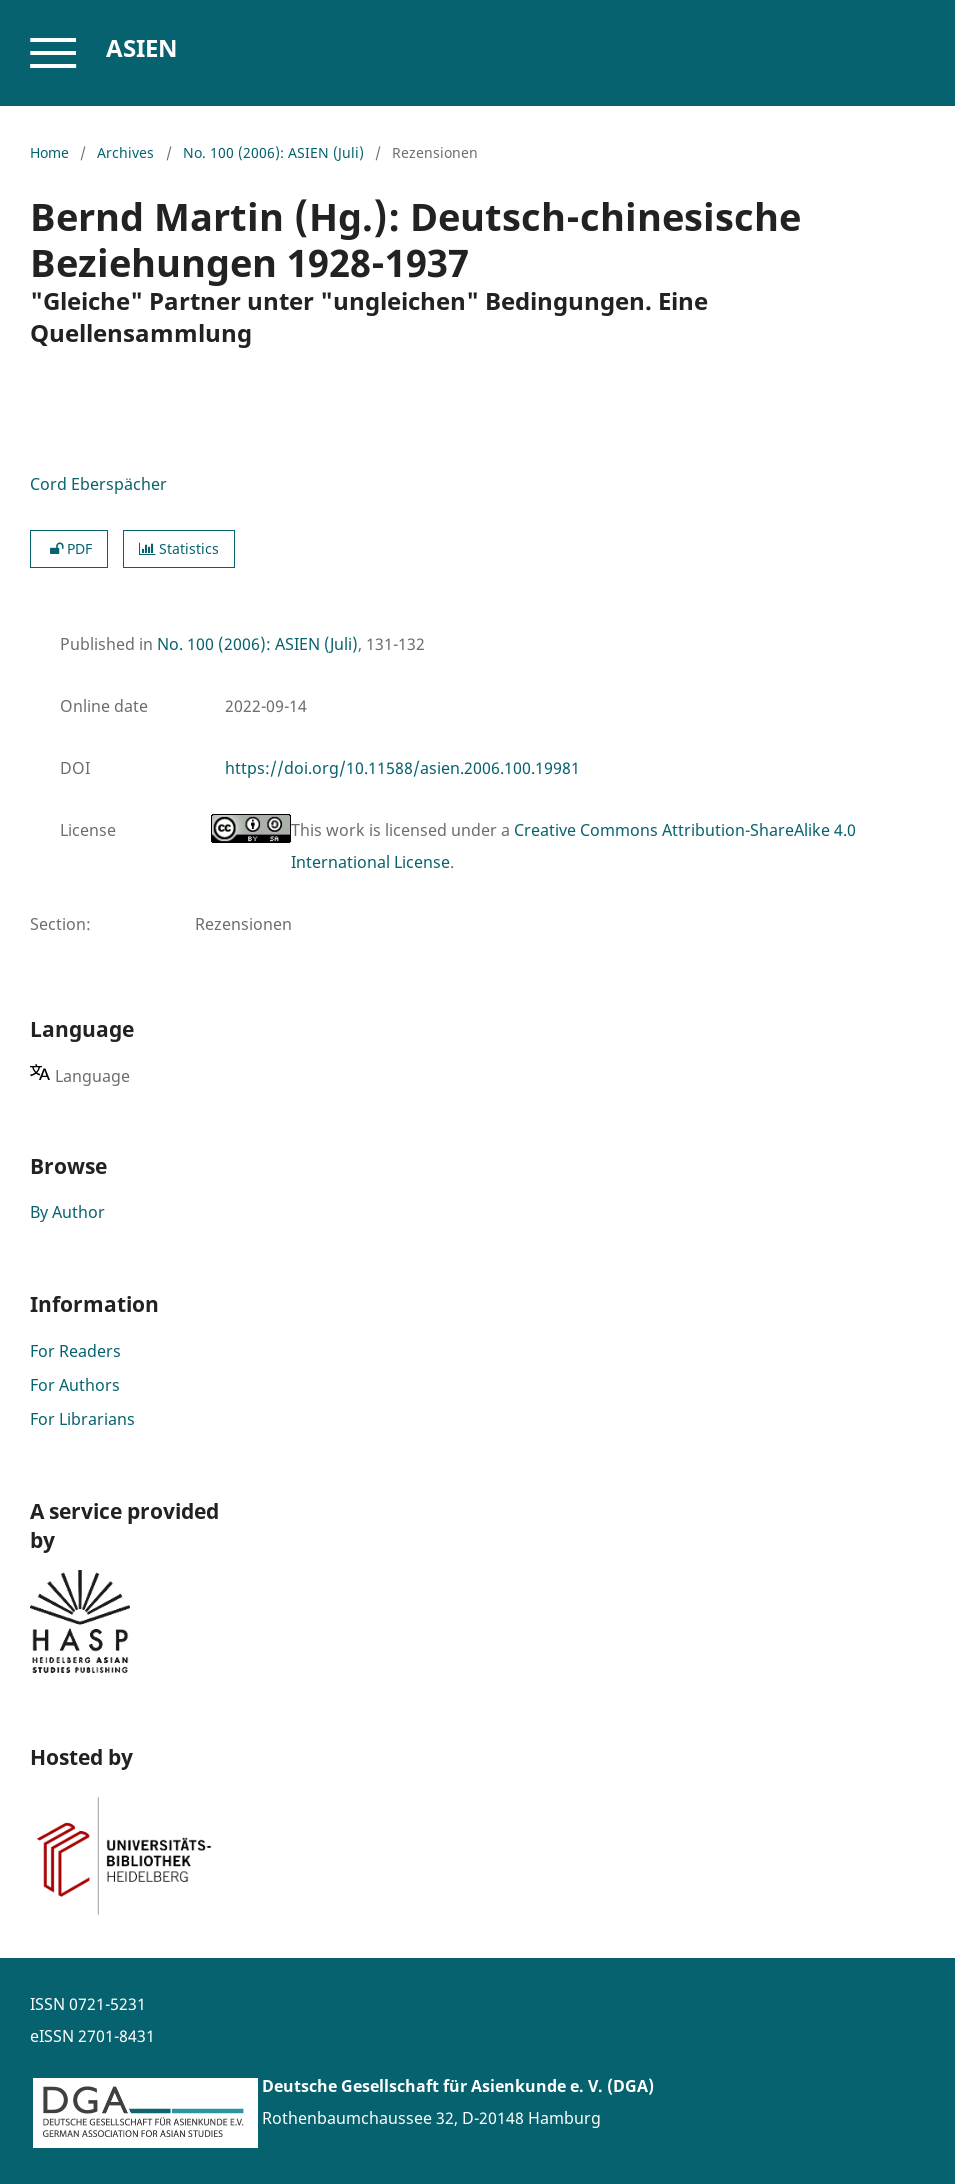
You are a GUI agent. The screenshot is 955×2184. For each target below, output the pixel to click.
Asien (142, 47)
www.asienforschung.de (354, 2150)
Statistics (179, 548)
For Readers (75, 1351)
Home (49, 152)
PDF (69, 548)
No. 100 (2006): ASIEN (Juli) (273, 152)
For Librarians (82, 1419)
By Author (67, 1212)
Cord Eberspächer (98, 484)
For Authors (75, 1385)
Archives (125, 152)
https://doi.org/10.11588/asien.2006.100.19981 (402, 768)
